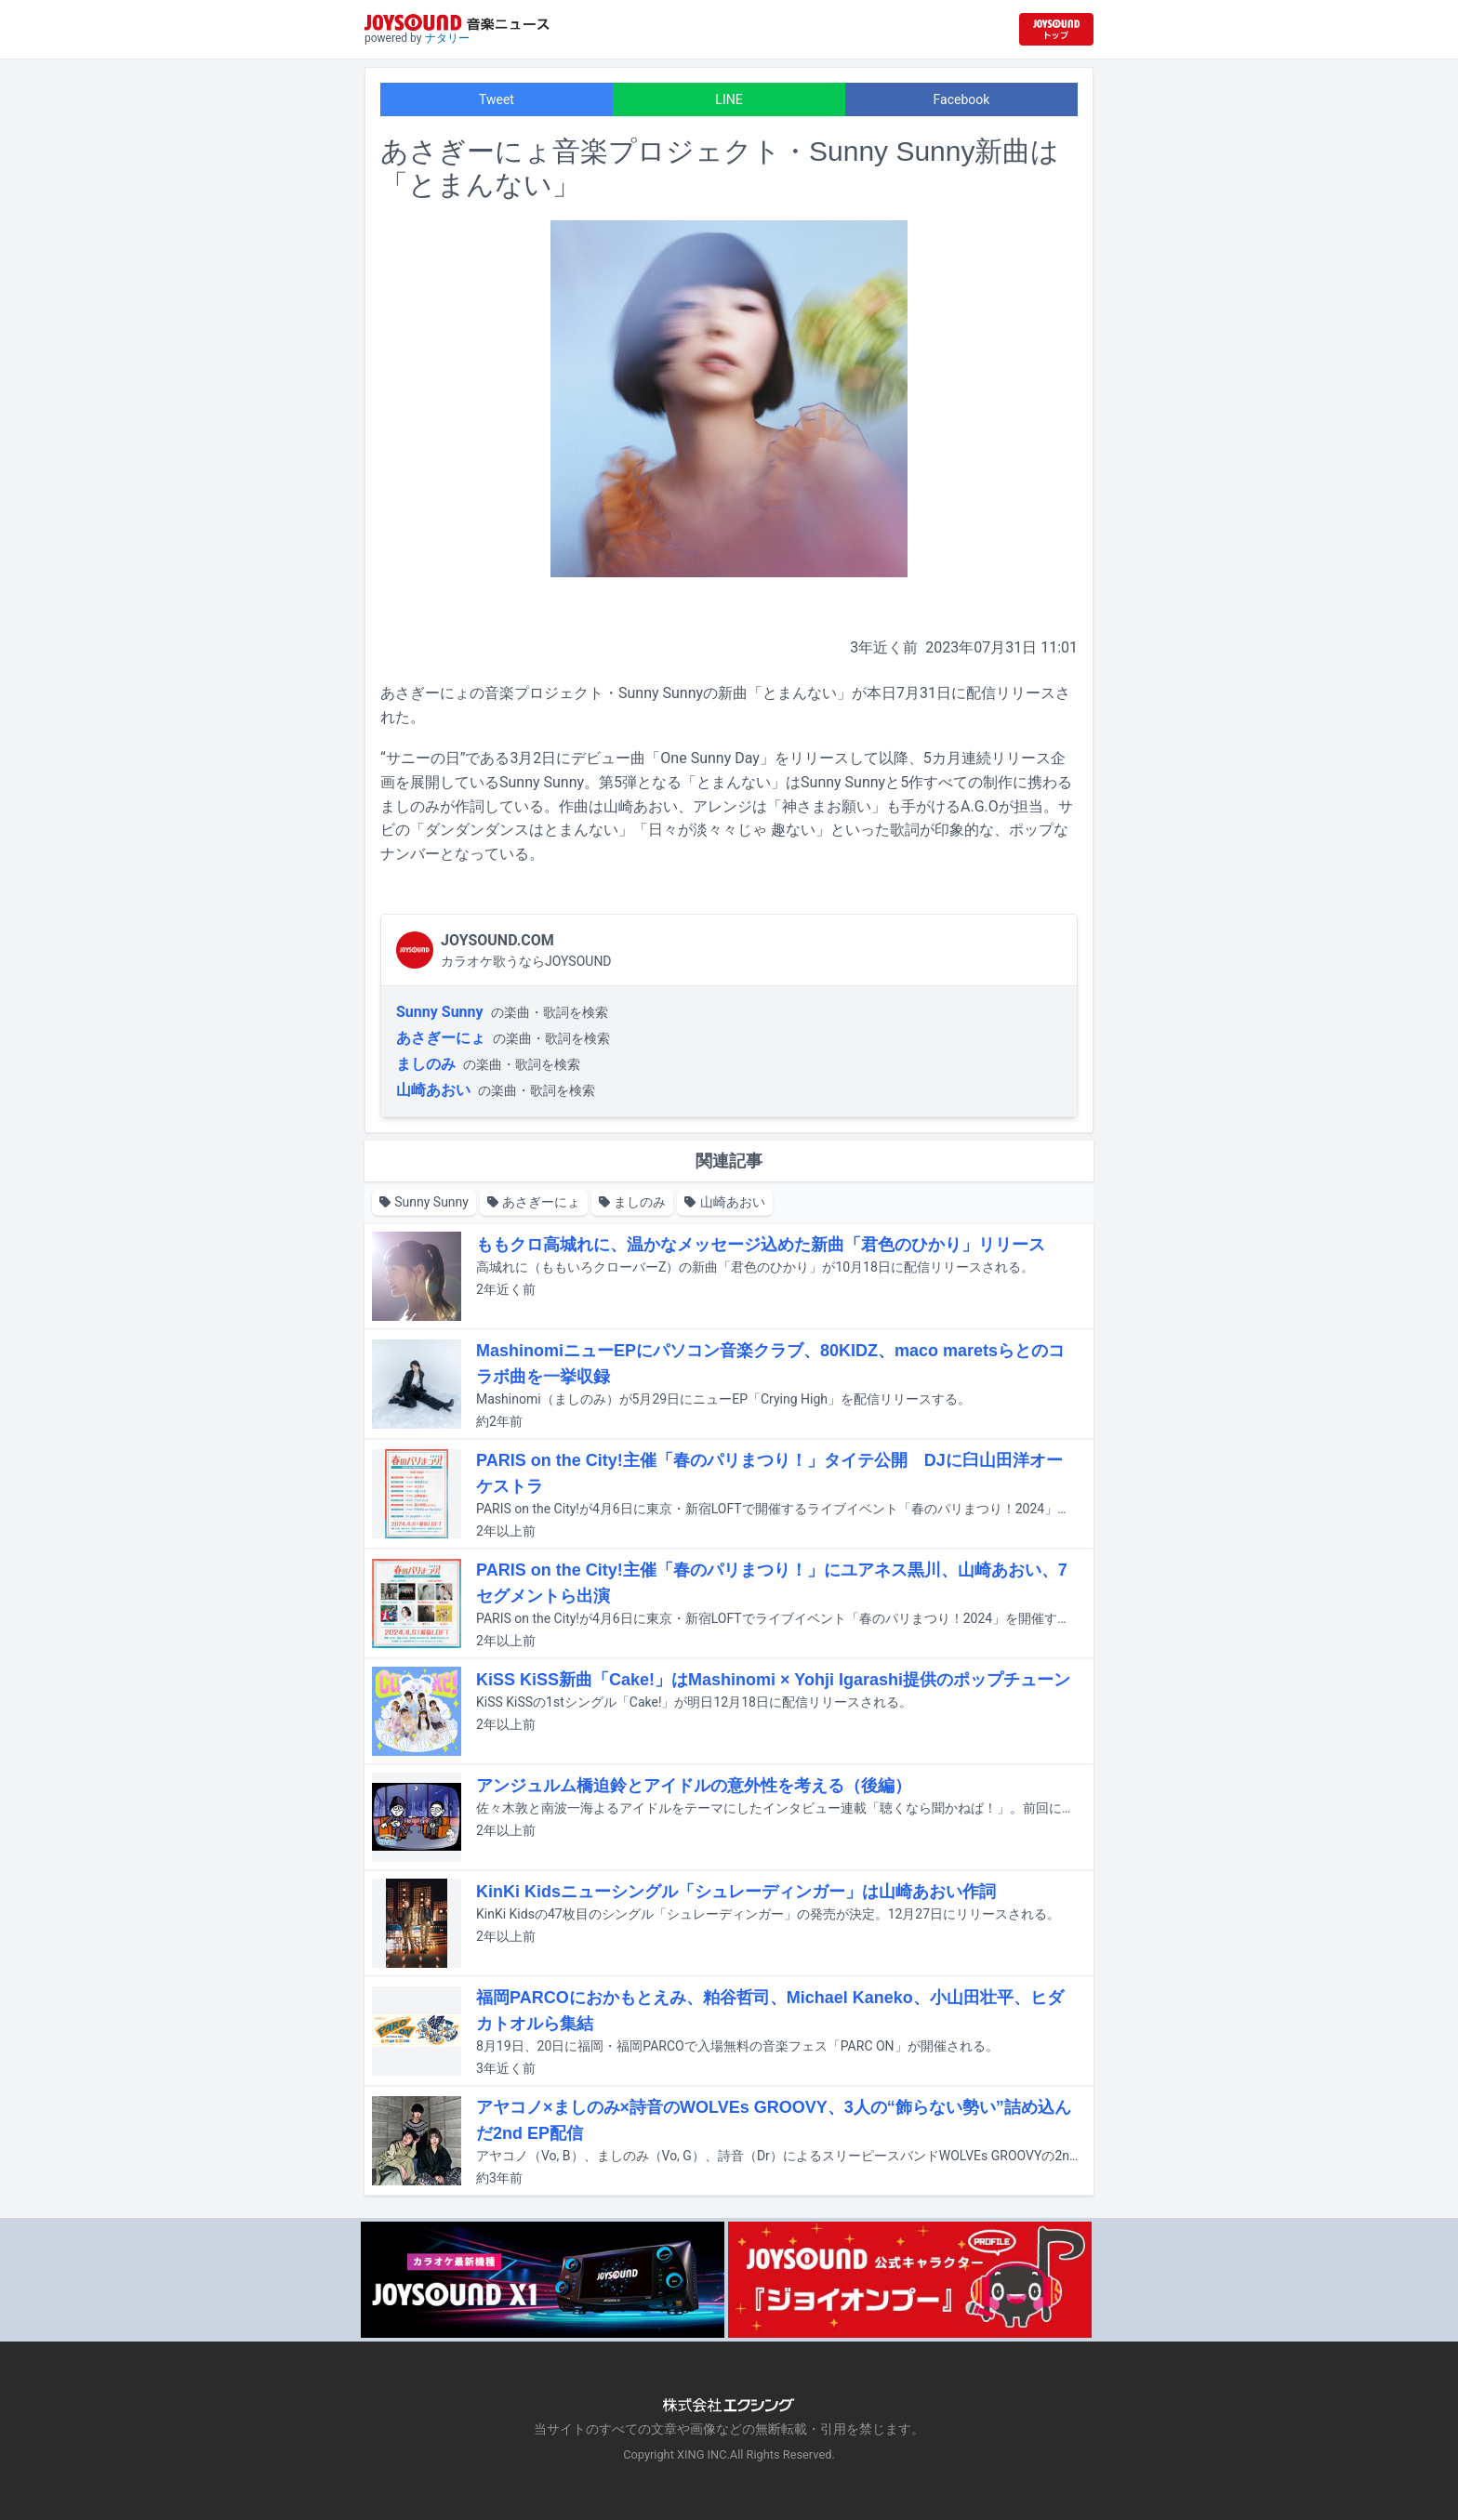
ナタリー (447, 38)
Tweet (496, 99)
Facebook (962, 99)
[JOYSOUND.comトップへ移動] (1056, 29)
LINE (728, 99)
